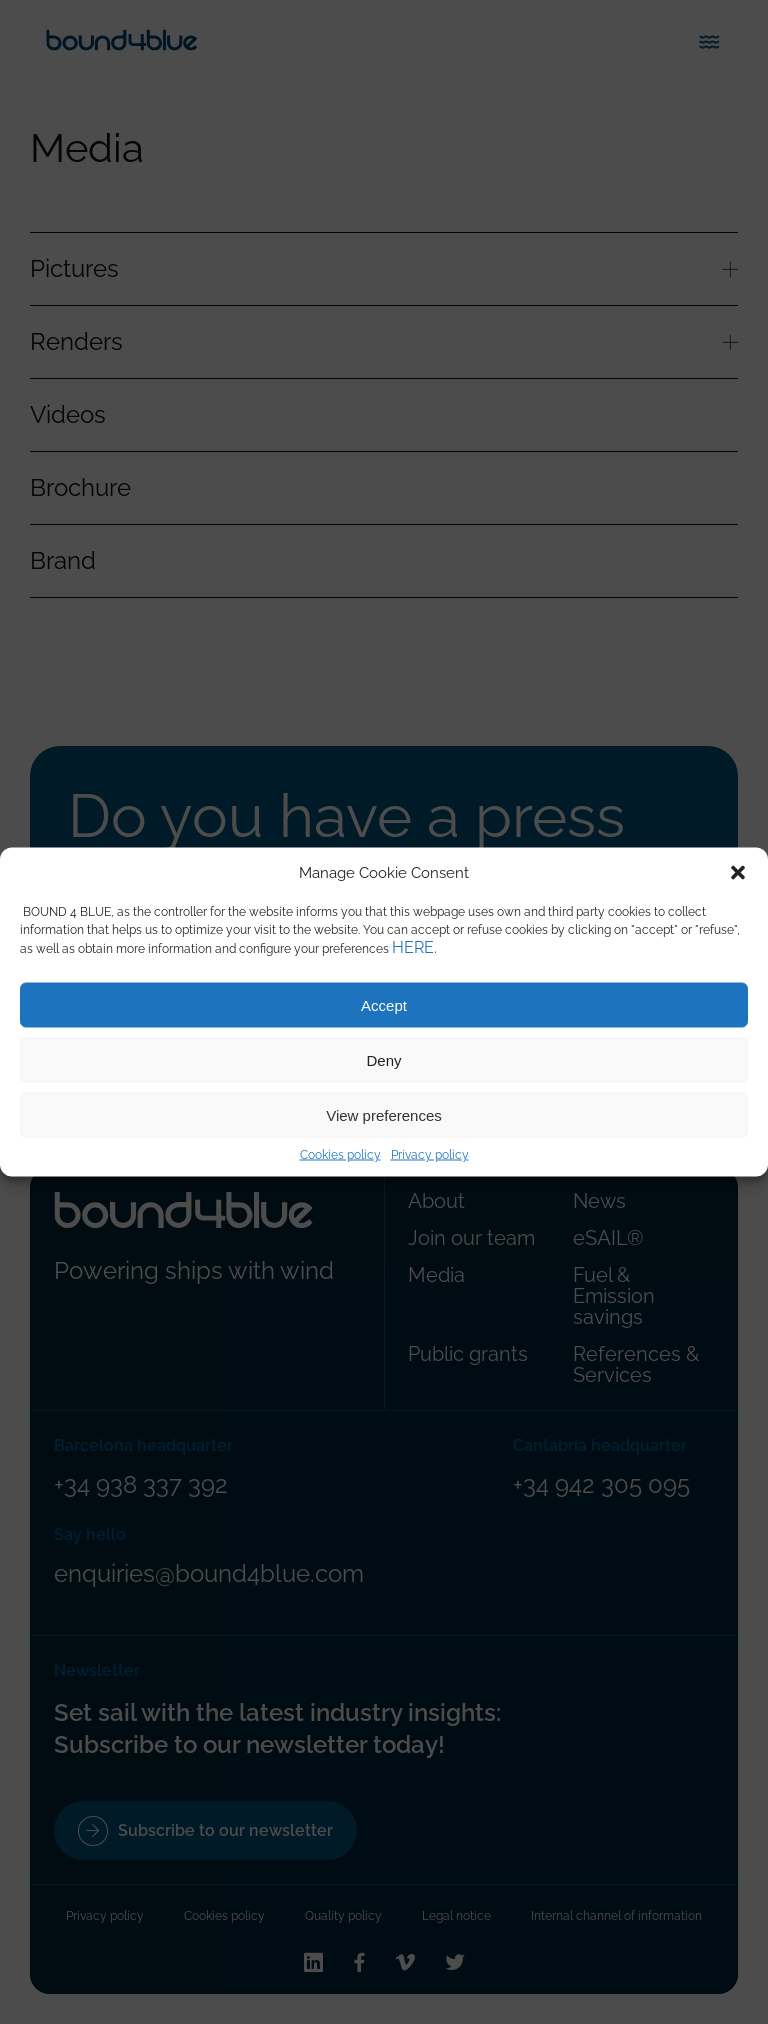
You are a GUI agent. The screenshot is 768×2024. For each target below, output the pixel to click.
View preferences (384, 1114)
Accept (384, 1004)
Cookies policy (340, 1155)
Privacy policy (430, 1155)
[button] (738, 873)
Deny (383, 1059)
